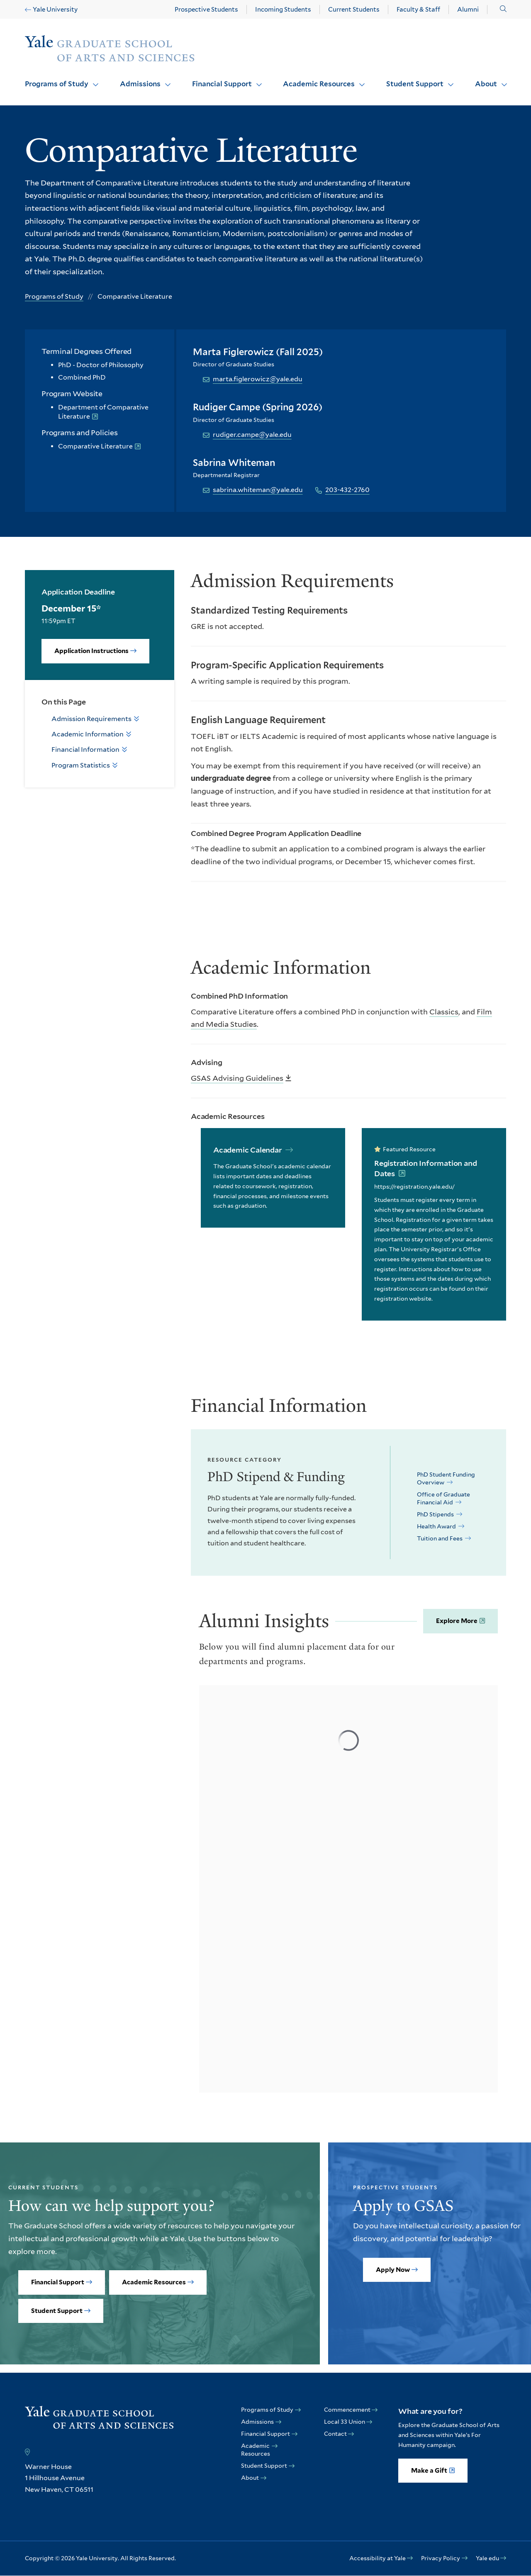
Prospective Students (206, 9)
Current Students (354, 9)
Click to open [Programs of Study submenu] (92, 79)
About (486, 84)
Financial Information (85, 749)
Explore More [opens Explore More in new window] (456, 1621)
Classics (443, 1011)
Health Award (437, 1526)
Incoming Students (283, 9)
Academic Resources (319, 84)
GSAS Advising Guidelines (237, 1078)
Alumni (468, 9)
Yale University (55, 9)
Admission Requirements (91, 719)
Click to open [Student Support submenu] (447, 79)
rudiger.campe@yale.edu (252, 435)
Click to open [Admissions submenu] (164, 79)
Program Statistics (80, 765)
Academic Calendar (248, 1149)
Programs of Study (56, 84)
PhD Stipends (436, 1514)
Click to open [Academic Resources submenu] (359, 79)
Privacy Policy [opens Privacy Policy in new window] (440, 2558)
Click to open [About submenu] (501, 79)
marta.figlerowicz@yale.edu (257, 379)
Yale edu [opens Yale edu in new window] (487, 2558)
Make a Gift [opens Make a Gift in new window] (429, 2470)
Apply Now (393, 2270)
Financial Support (222, 84)
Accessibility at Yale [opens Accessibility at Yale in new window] (377, 2558)
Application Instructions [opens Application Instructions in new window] (91, 651)
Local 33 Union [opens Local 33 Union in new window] (344, 2421)
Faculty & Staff (418, 9)
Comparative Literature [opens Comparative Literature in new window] (95, 446)
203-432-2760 (347, 490)
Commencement (347, 2409)
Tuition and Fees (440, 1538)
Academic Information (87, 734)
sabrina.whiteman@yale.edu (258, 490)
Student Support (414, 84)
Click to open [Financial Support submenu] (256, 79)
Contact (335, 2433)
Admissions (140, 84)
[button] (503, 9)
